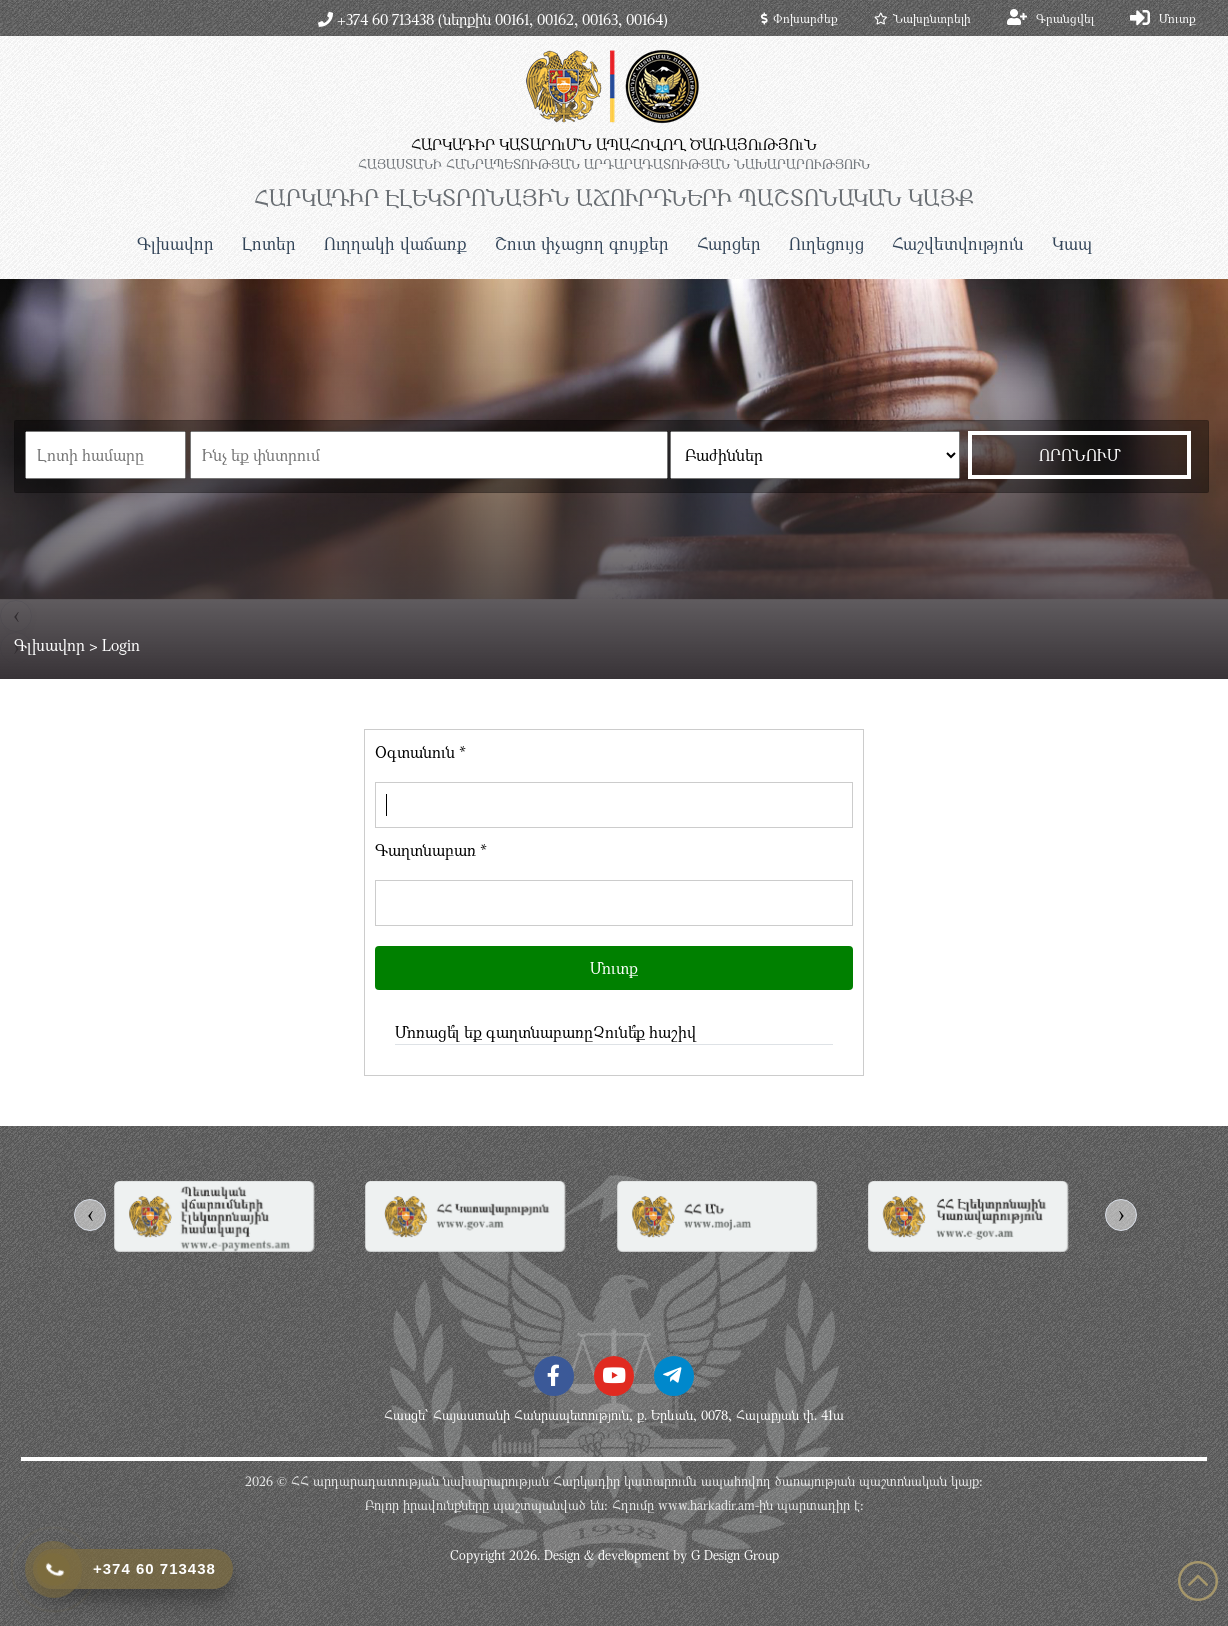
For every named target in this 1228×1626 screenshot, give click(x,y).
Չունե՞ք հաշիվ (644, 1032)
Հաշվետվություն (958, 243)
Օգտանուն (420, 752)
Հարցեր (729, 243)
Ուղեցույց (826, 243)
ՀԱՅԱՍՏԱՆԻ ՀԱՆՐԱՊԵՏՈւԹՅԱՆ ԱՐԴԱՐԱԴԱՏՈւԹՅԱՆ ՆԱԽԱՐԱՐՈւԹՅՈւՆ (614, 164)
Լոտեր (269, 243)
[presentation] (90, 1215)
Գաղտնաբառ (431, 850)
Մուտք (1177, 18)
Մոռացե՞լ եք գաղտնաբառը (494, 1032)
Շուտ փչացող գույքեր (582, 243)
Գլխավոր (175, 243)
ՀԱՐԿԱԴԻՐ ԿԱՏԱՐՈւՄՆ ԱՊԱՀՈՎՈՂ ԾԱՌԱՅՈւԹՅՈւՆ (614, 144)
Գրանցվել (1065, 18)
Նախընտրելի (922, 18)
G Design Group (735, 1555)
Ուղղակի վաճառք (395, 243)
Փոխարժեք (799, 18)
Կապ (1072, 243)
